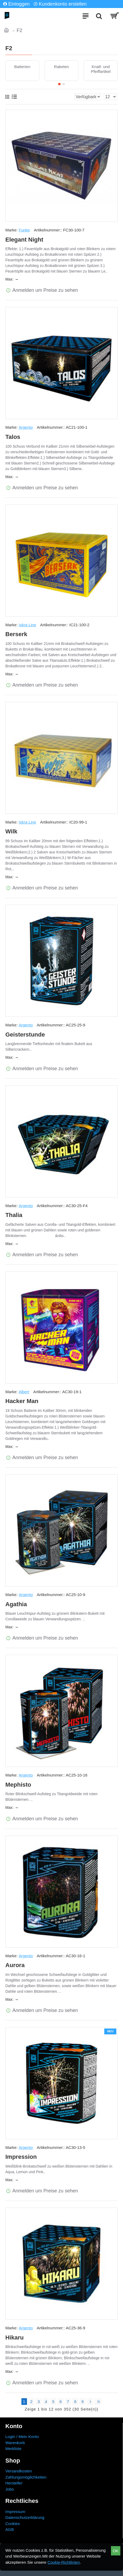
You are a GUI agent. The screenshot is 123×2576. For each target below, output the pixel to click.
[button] (59, 84)
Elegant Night (24, 239)
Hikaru (14, 2337)
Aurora (15, 1965)
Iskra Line (27, 625)
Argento (26, 427)
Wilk (11, 831)
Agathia (16, 1604)
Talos (12, 437)
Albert (24, 1391)
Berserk (16, 634)
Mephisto (18, 1784)
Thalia (13, 1215)
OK (116, 2551)
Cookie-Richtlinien (64, 2562)
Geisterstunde (25, 1034)
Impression (21, 2156)
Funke (24, 230)
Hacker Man (22, 1401)
